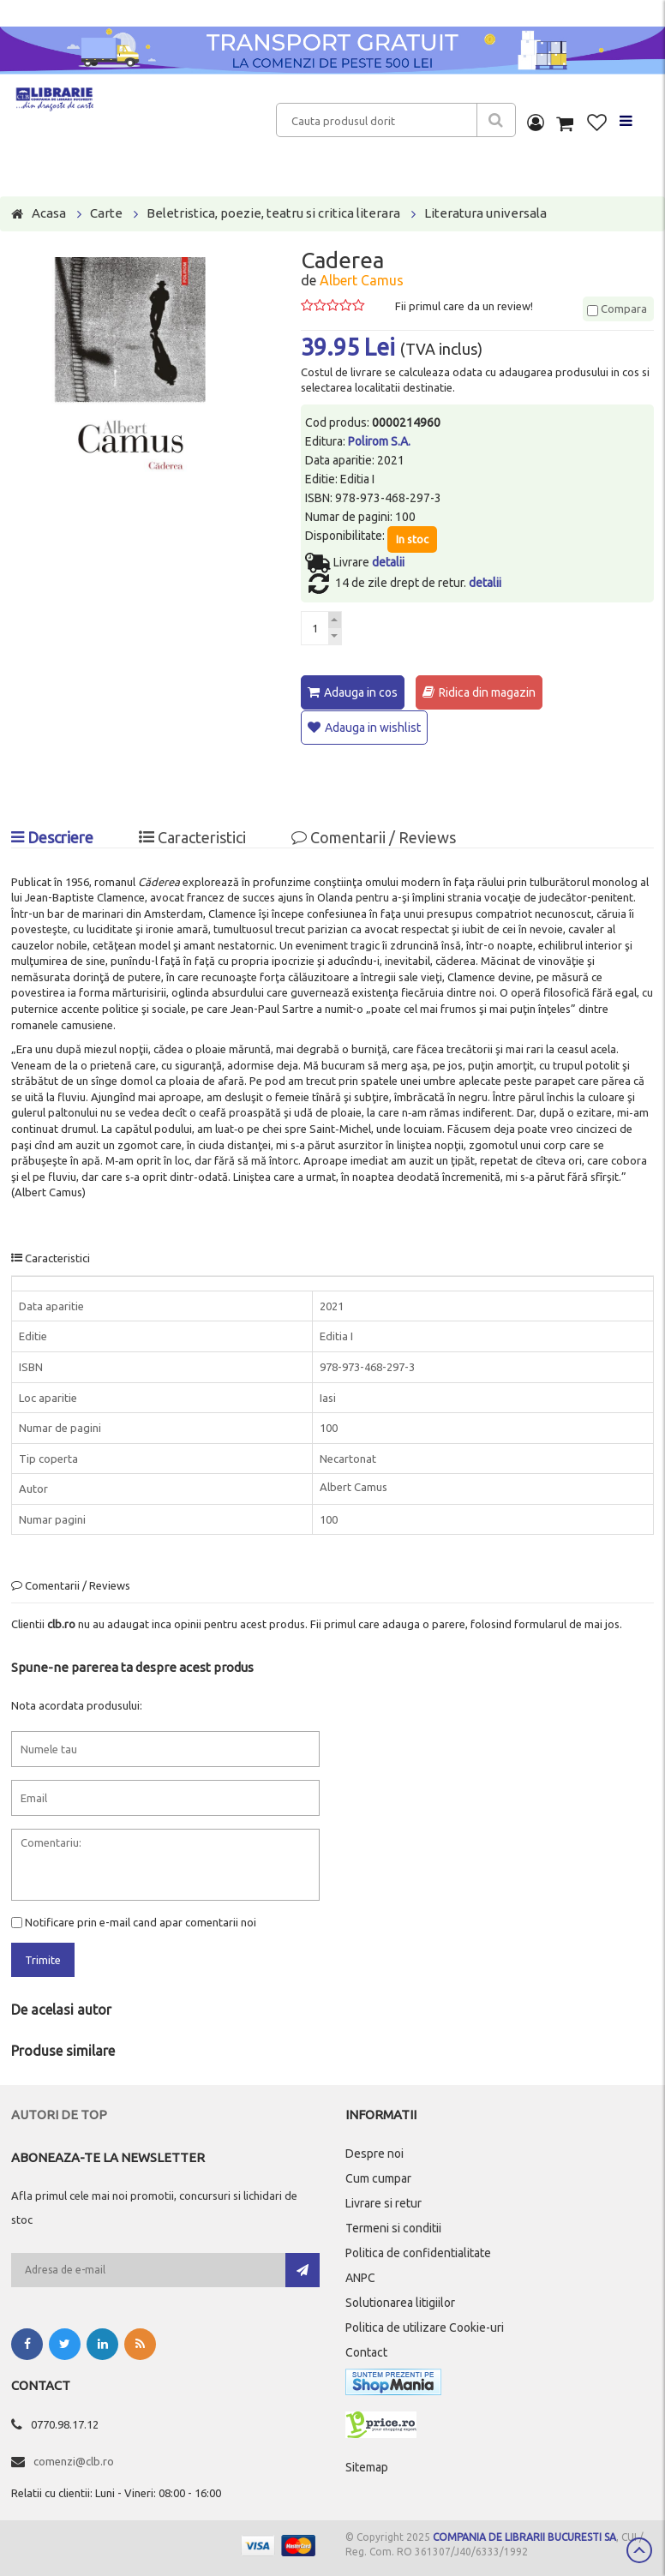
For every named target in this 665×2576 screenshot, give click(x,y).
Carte (106, 213)
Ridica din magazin (487, 692)
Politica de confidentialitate (418, 2251)
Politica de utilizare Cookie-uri (424, 2326)
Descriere (52, 835)
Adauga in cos (361, 692)
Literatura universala (485, 213)
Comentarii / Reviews (373, 835)
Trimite (43, 1959)
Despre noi (374, 2152)
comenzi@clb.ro (73, 2459)
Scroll (639, 2550)
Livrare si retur (383, 2201)
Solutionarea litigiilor (400, 2301)
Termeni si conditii (393, 2226)
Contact (366, 2350)
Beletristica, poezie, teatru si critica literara (273, 213)
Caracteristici (192, 835)
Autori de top (59, 2113)
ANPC (360, 2276)
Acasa (49, 213)
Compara (617, 309)
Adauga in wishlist (373, 727)
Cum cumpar (378, 2177)
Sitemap (366, 2465)
